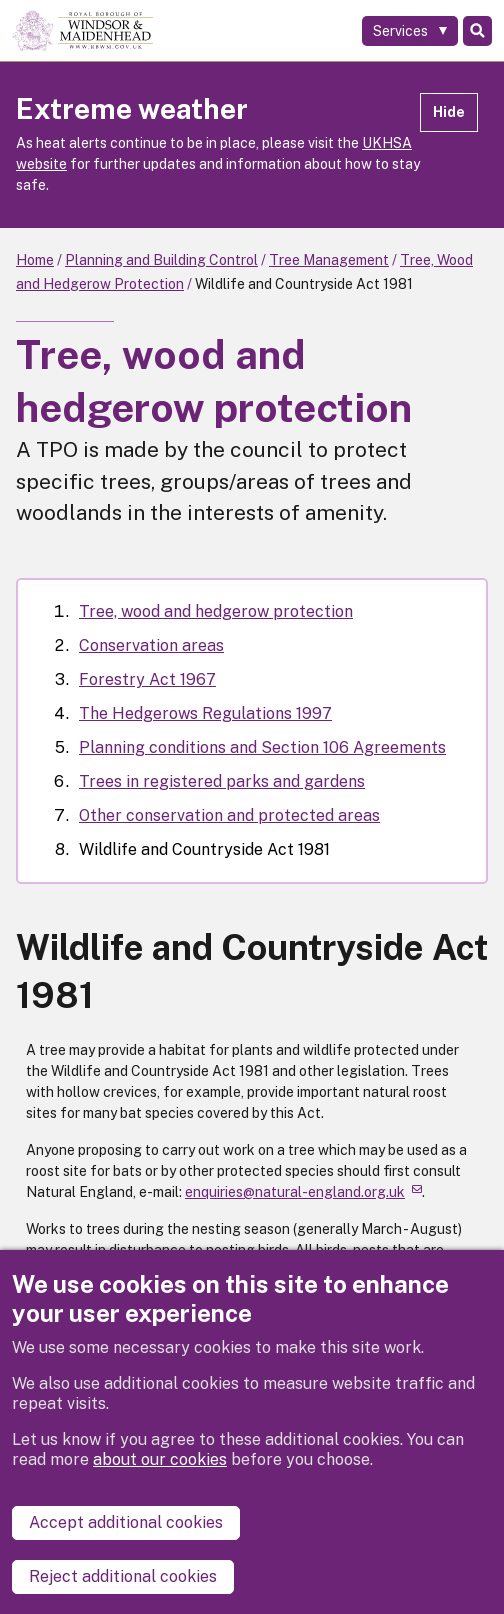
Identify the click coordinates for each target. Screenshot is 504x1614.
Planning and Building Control (161, 260)
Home (35, 260)
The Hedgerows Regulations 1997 (205, 713)
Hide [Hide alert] (449, 112)
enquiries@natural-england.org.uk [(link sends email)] (303, 1192)
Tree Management (329, 260)
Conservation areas (151, 645)
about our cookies (160, 1459)
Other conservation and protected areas (229, 815)
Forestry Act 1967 (147, 679)
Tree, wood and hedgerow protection (216, 611)
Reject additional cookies (123, 1576)
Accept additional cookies (126, 1522)
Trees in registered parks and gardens (222, 781)
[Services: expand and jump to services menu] (410, 31)
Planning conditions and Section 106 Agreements (262, 747)
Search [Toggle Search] (477, 31)
